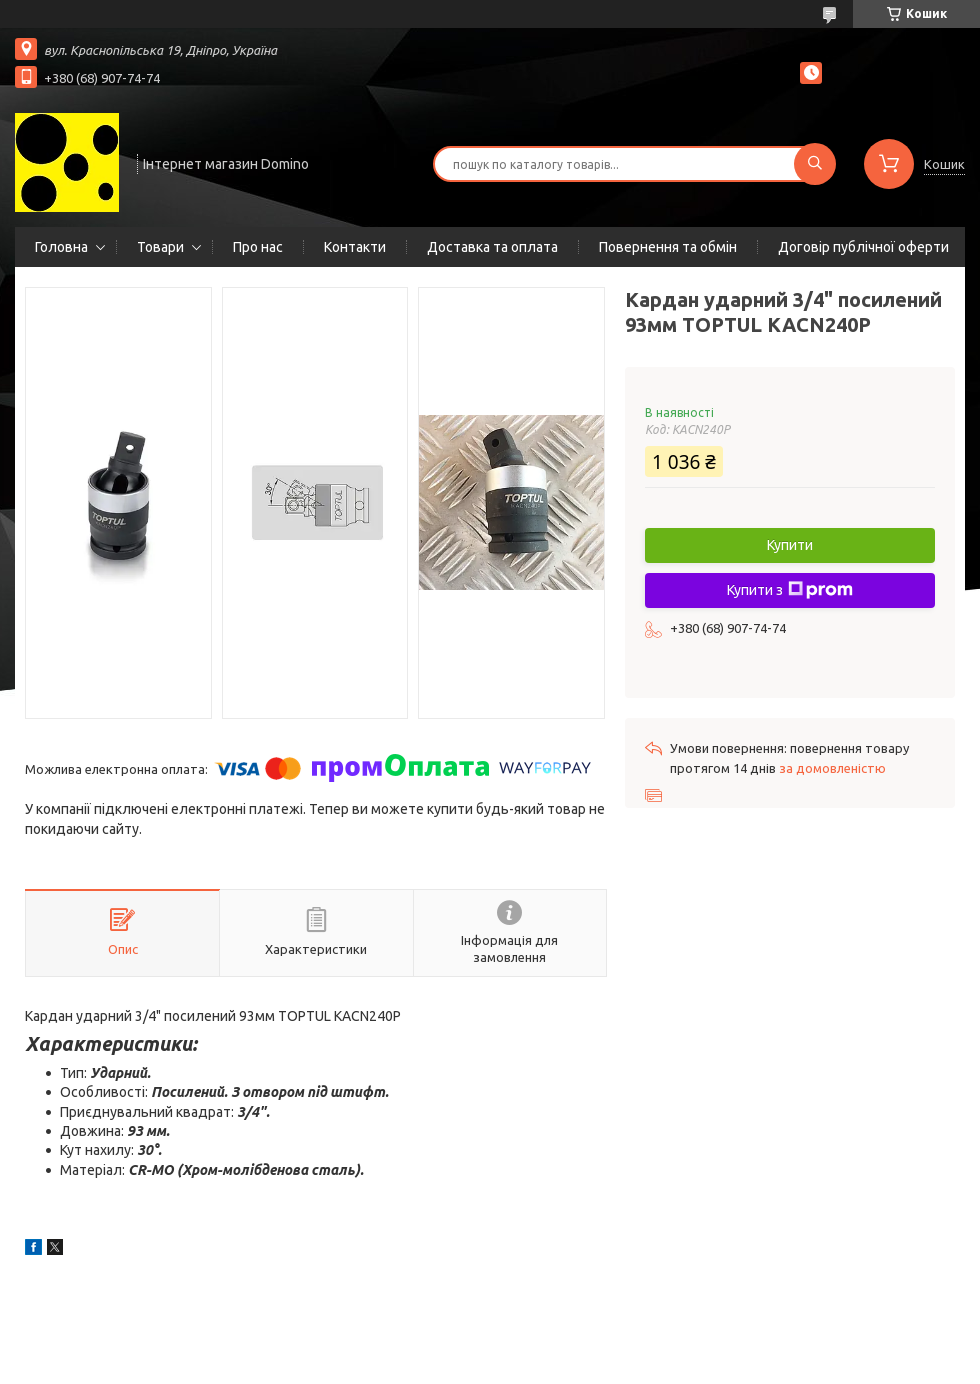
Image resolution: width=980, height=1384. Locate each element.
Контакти (355, 247)
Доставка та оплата (492, 247)
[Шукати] (815, 164)
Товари (160, 247)
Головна (61, 247)
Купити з (790, 590)
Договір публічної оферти (863, 247)
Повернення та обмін (668, 247)
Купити (790, 545)
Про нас (258, 247)
